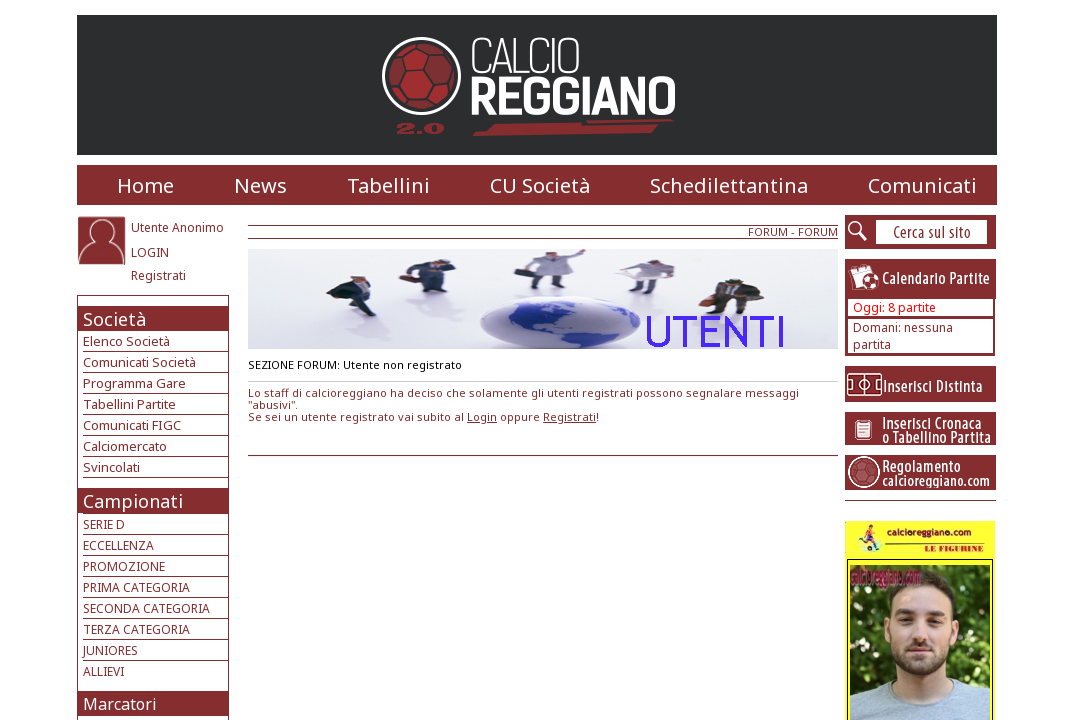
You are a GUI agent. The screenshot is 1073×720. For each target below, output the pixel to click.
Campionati (133, 501)
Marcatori (120, 704)
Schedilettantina (729, 185)
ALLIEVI (103, 671)
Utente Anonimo (177, 227)
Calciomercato (125, 446)
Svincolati (111, 467)
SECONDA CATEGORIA (146, 608)
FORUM (768, 231)
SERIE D (104, 524)
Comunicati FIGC (132, 425)
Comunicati (922, 185)
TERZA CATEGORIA (136, 629)
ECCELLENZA (118, 545)
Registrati (158, 275)
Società (114, 319)
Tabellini (388, 185)
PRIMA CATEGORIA (136, 587)
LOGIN (150, 252)
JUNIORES (110, 650)
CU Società (540, 185)
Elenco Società (126, 341)
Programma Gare (134, 383)
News (260, 185)
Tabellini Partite (129, 404)
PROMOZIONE (124, 566)
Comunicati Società (139, 362)
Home (145, 185)
